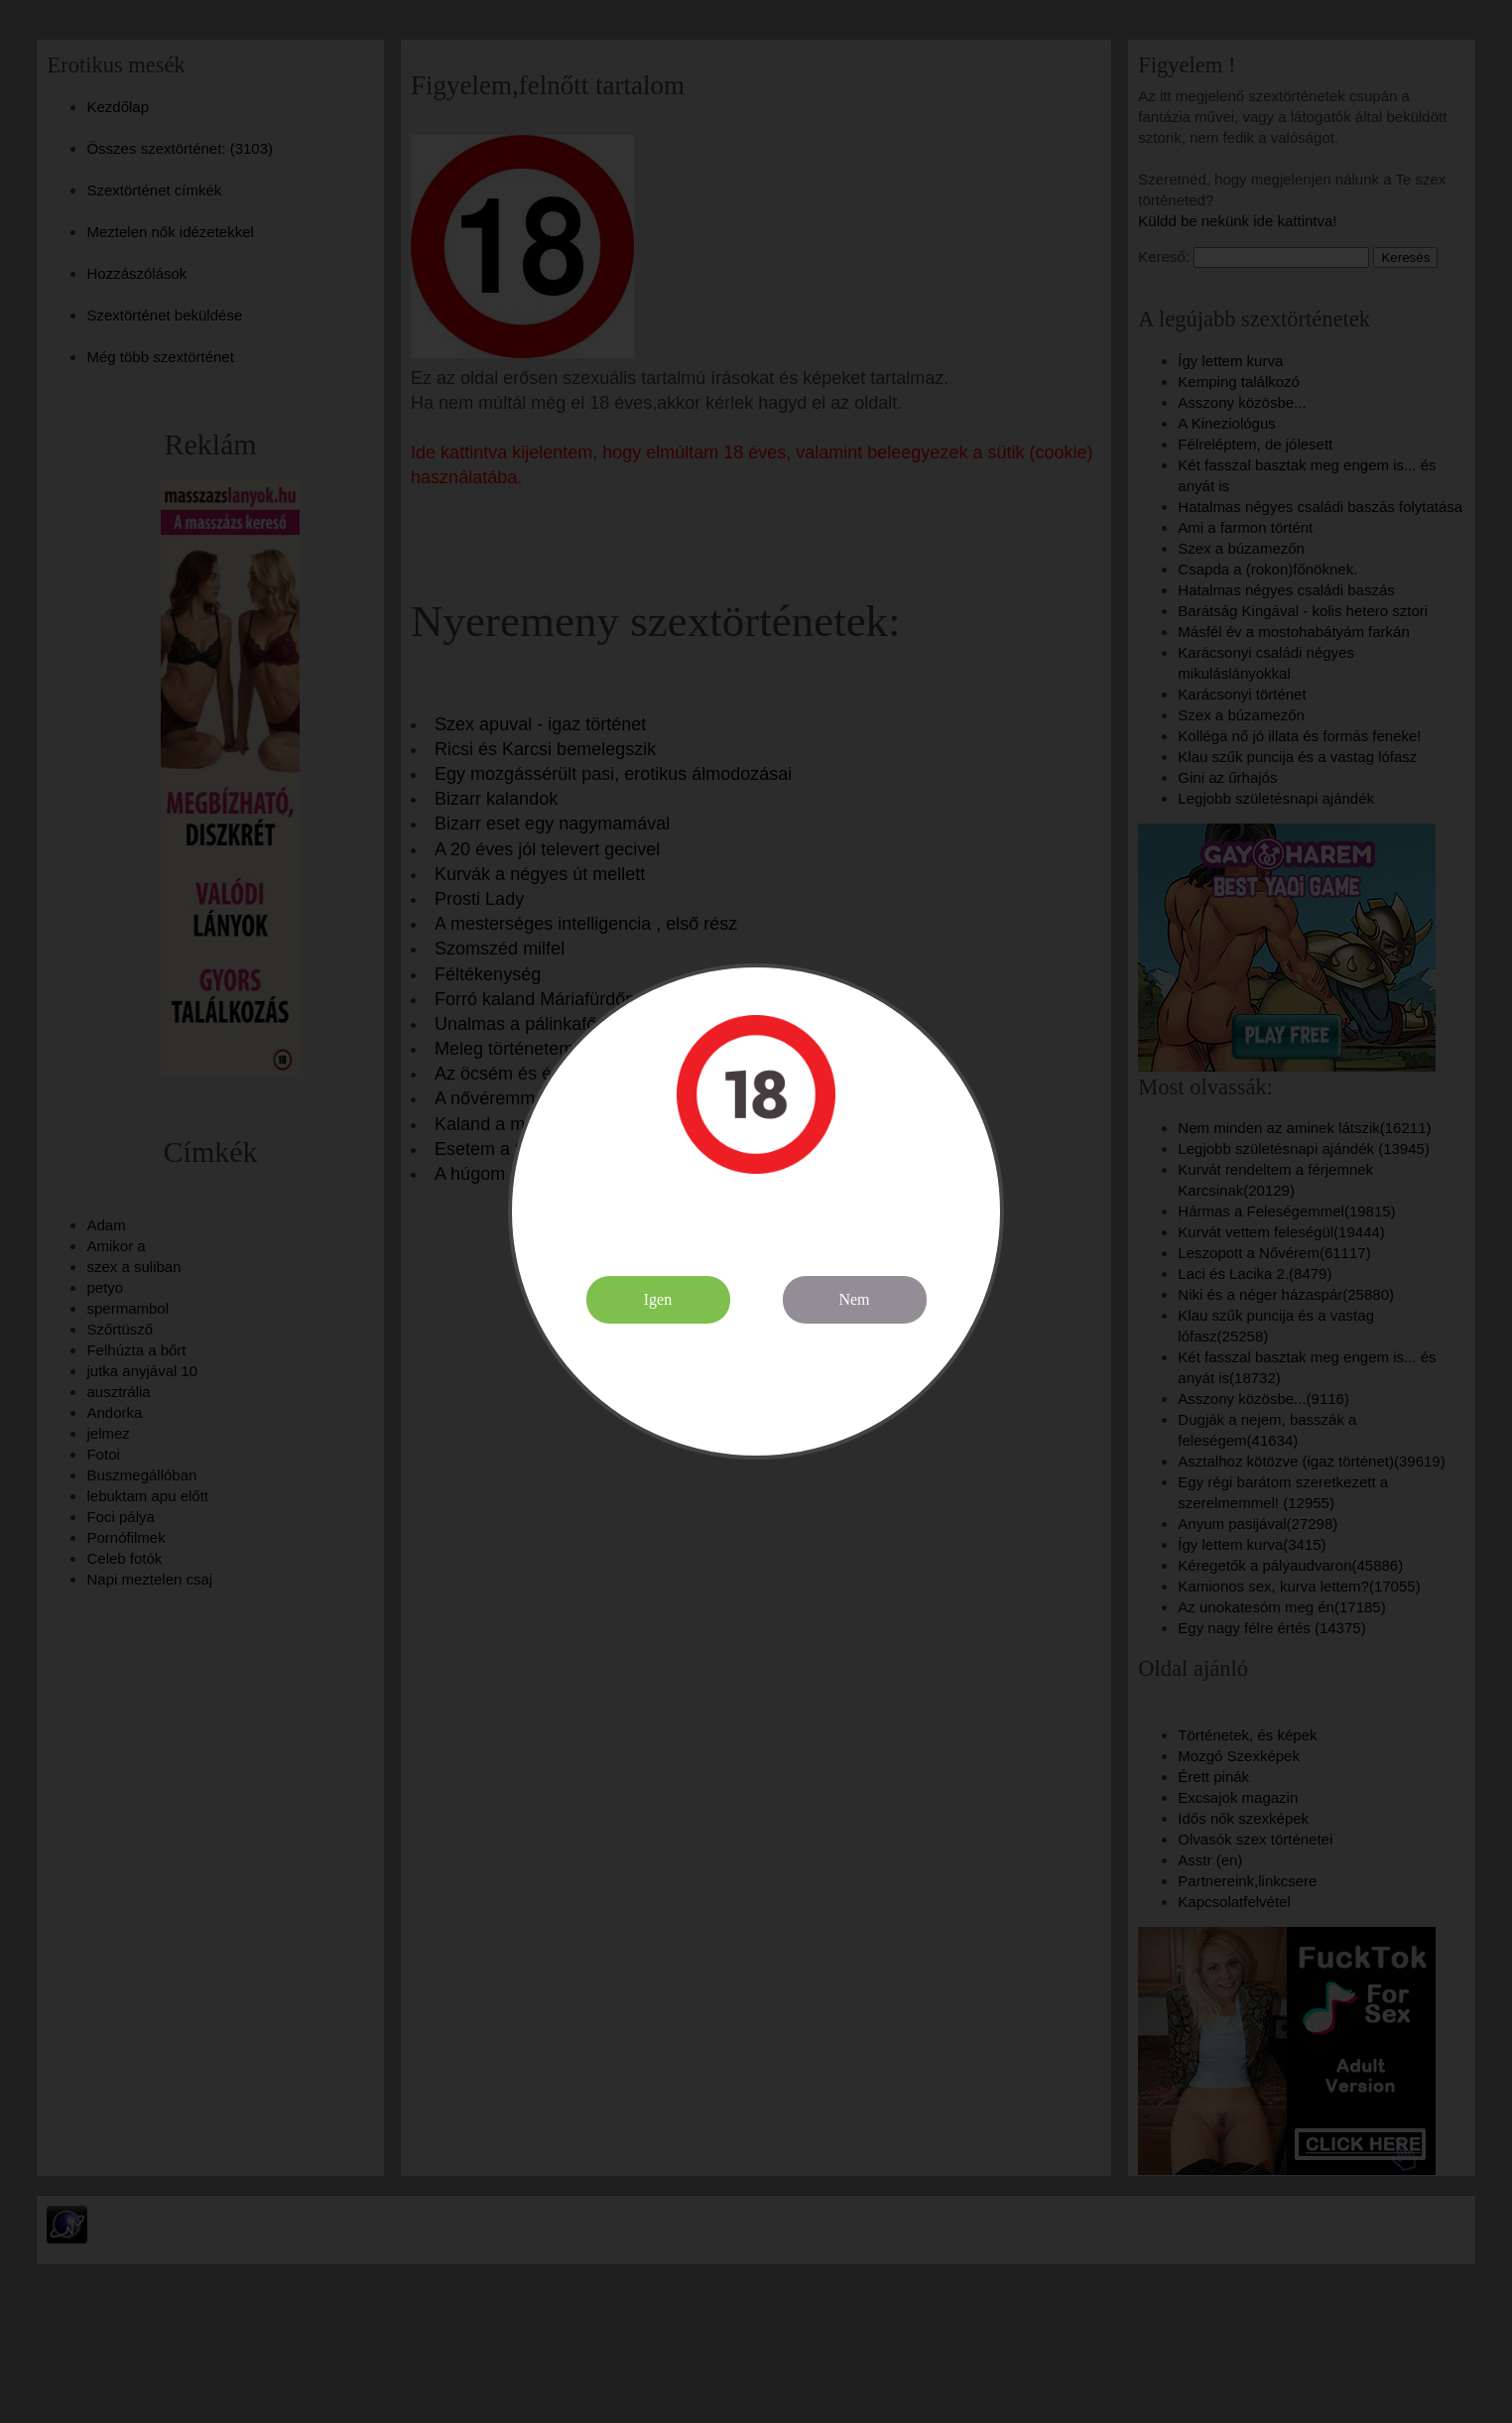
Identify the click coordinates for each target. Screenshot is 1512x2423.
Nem (853, 1299)
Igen (658, 1299)
